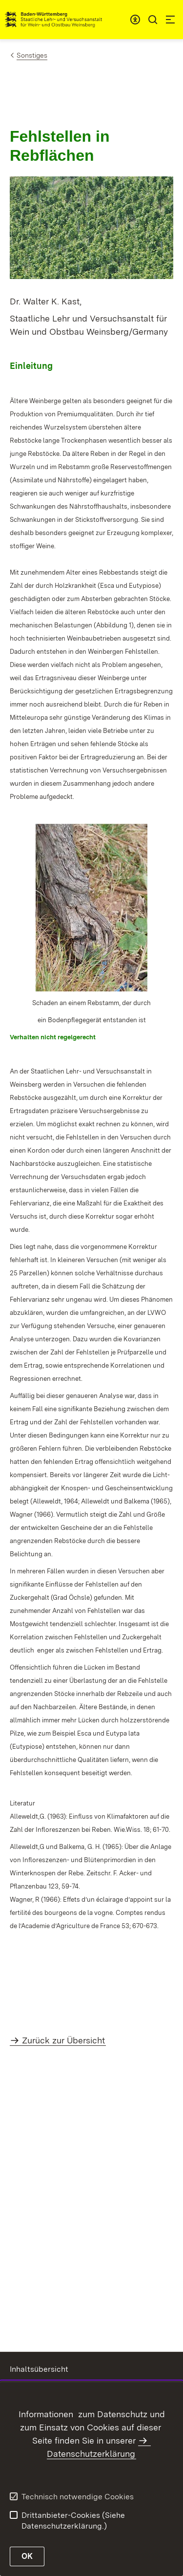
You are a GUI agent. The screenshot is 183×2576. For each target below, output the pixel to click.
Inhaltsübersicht (39, 2369)
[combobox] (135, 19)
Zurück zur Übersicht (63, 2040)
